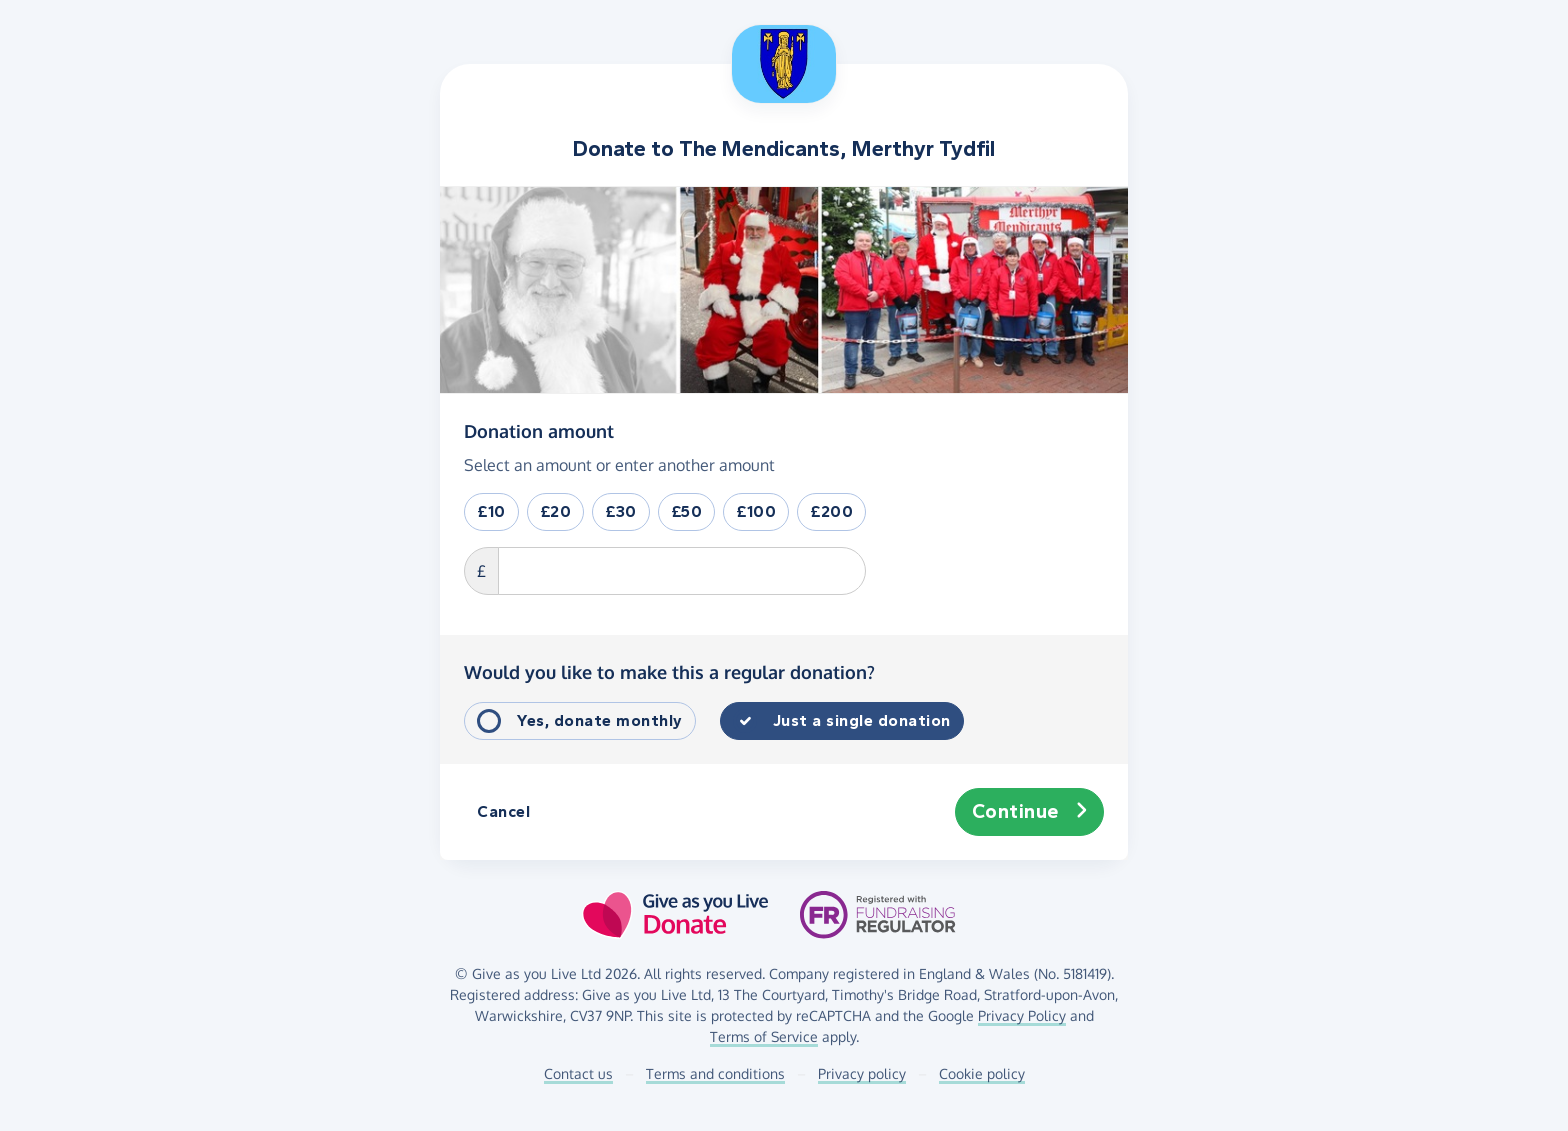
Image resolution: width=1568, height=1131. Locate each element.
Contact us (578, 1073)
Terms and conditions (715, 1073)
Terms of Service (764, 1036)
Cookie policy (982, 1073)
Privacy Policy (1022, 1015)
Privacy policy (862, 1073)
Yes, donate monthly (600, 720)
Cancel (503, 811)
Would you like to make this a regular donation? (669, 672)
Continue (1030, 812)
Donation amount (539, 430)
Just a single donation (862, 720)
